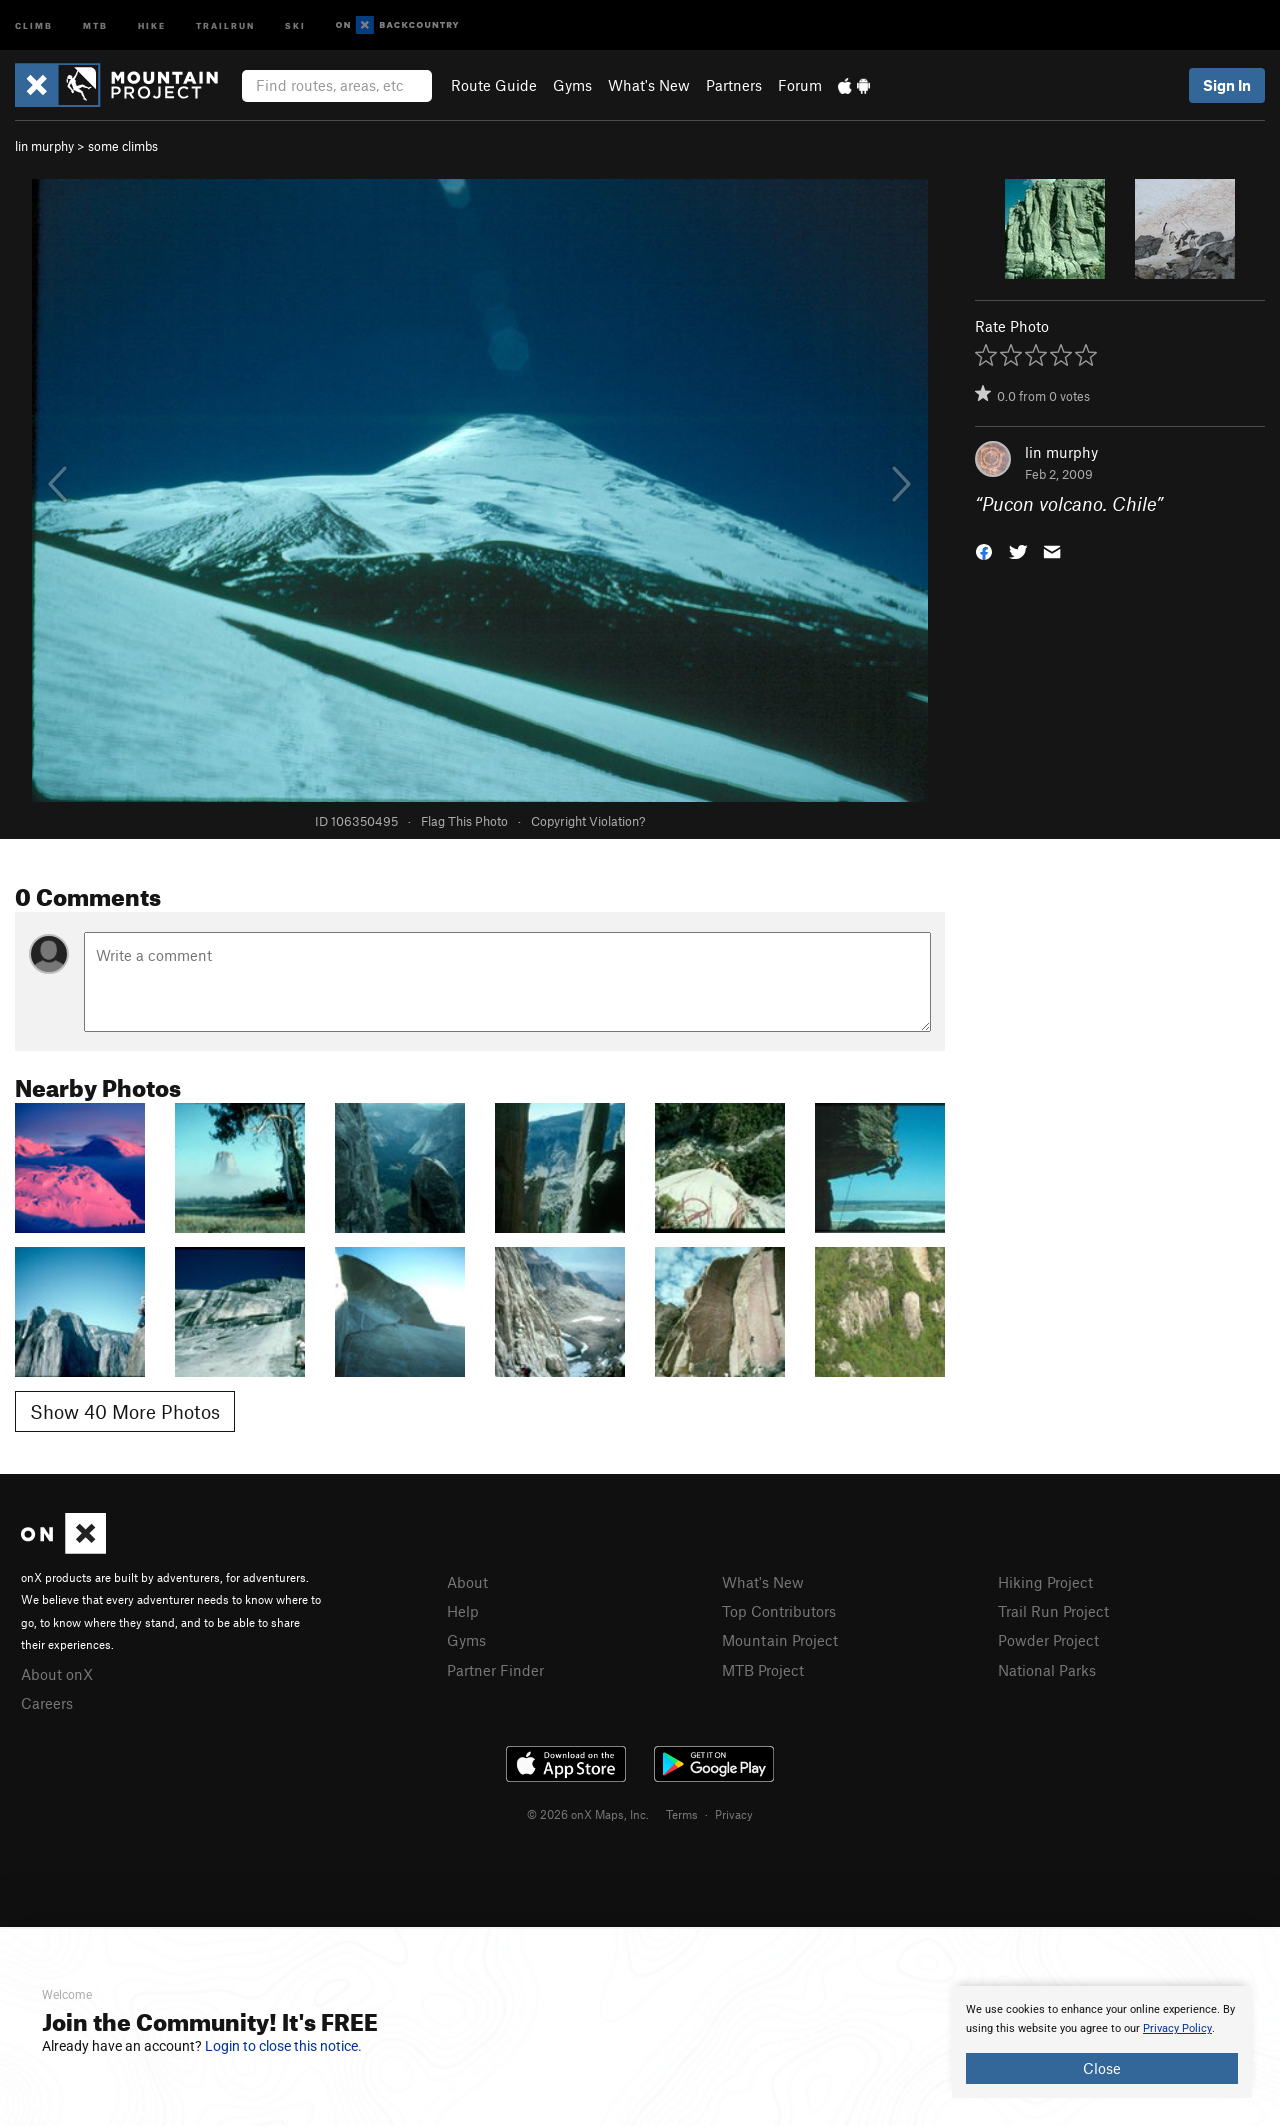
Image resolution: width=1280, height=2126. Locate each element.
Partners (734, 85)
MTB (95, 24)
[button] (984, 550)
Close (1102, 2068)
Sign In (1227, 85)
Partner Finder (495, 1670)
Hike (152, 24)
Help (463, 1611)
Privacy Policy (1177, 2028)
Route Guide (494, 85)
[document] (1102, 2042)
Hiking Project (1045, 1582)
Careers (47, 1703)
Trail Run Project (1053, 1611)
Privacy (734, 1814)
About (467, 1582)
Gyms (572, 85)
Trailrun (225, 24)
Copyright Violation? (588, 821)
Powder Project (1048, 1640)
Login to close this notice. (283, 2046)
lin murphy (44, 146)
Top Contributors (779, 1611)
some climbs (123, 146)
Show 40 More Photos (125, 1411)
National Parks (1047, 1670)
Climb (34, 24)
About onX (57, 1674)
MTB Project (763, 1670)
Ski (295, 24)
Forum (800, 85)
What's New (649, 85)
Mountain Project (780, 1640)
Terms (682, 1814)
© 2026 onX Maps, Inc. (588, 1814)
